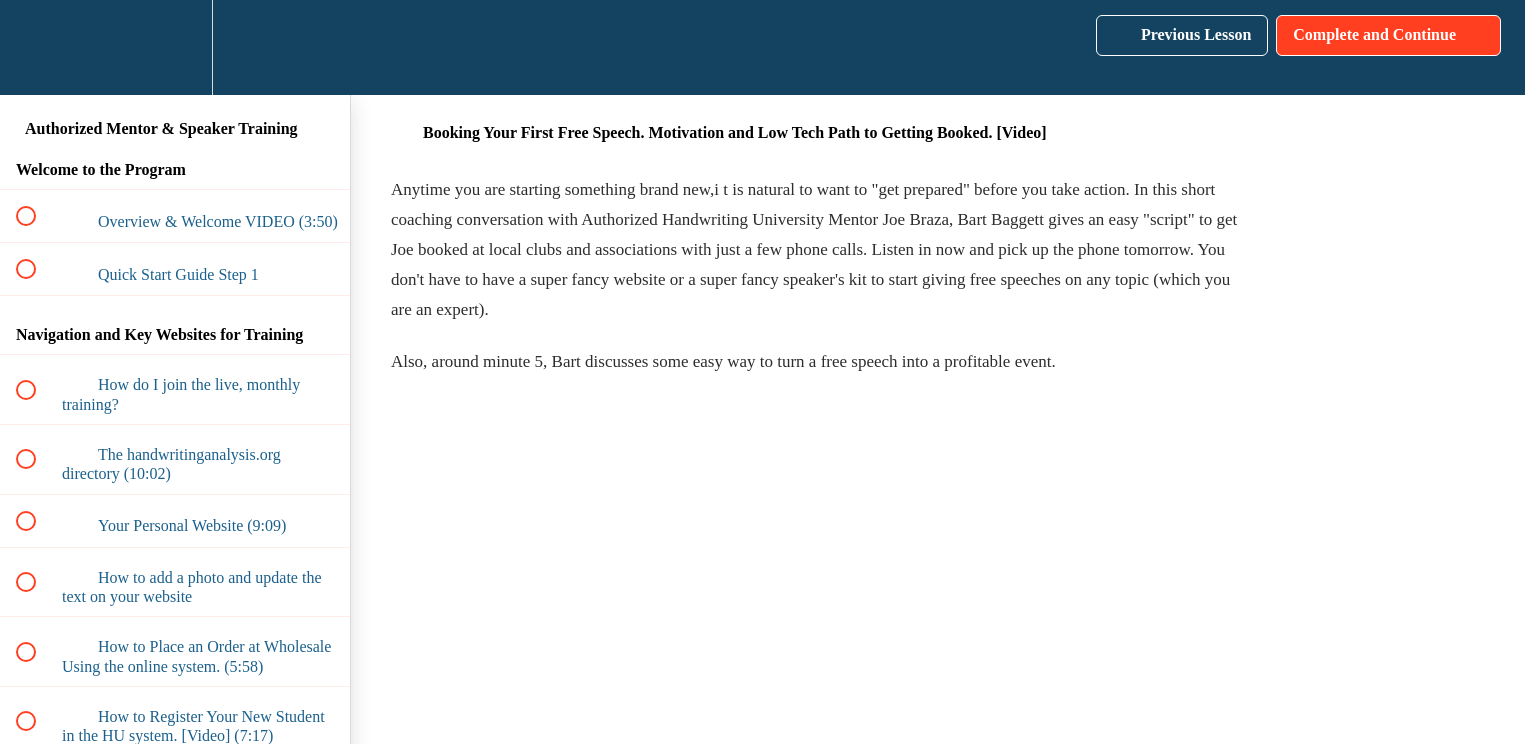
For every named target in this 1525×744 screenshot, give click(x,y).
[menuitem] (175, 47)
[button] (37, 47)
